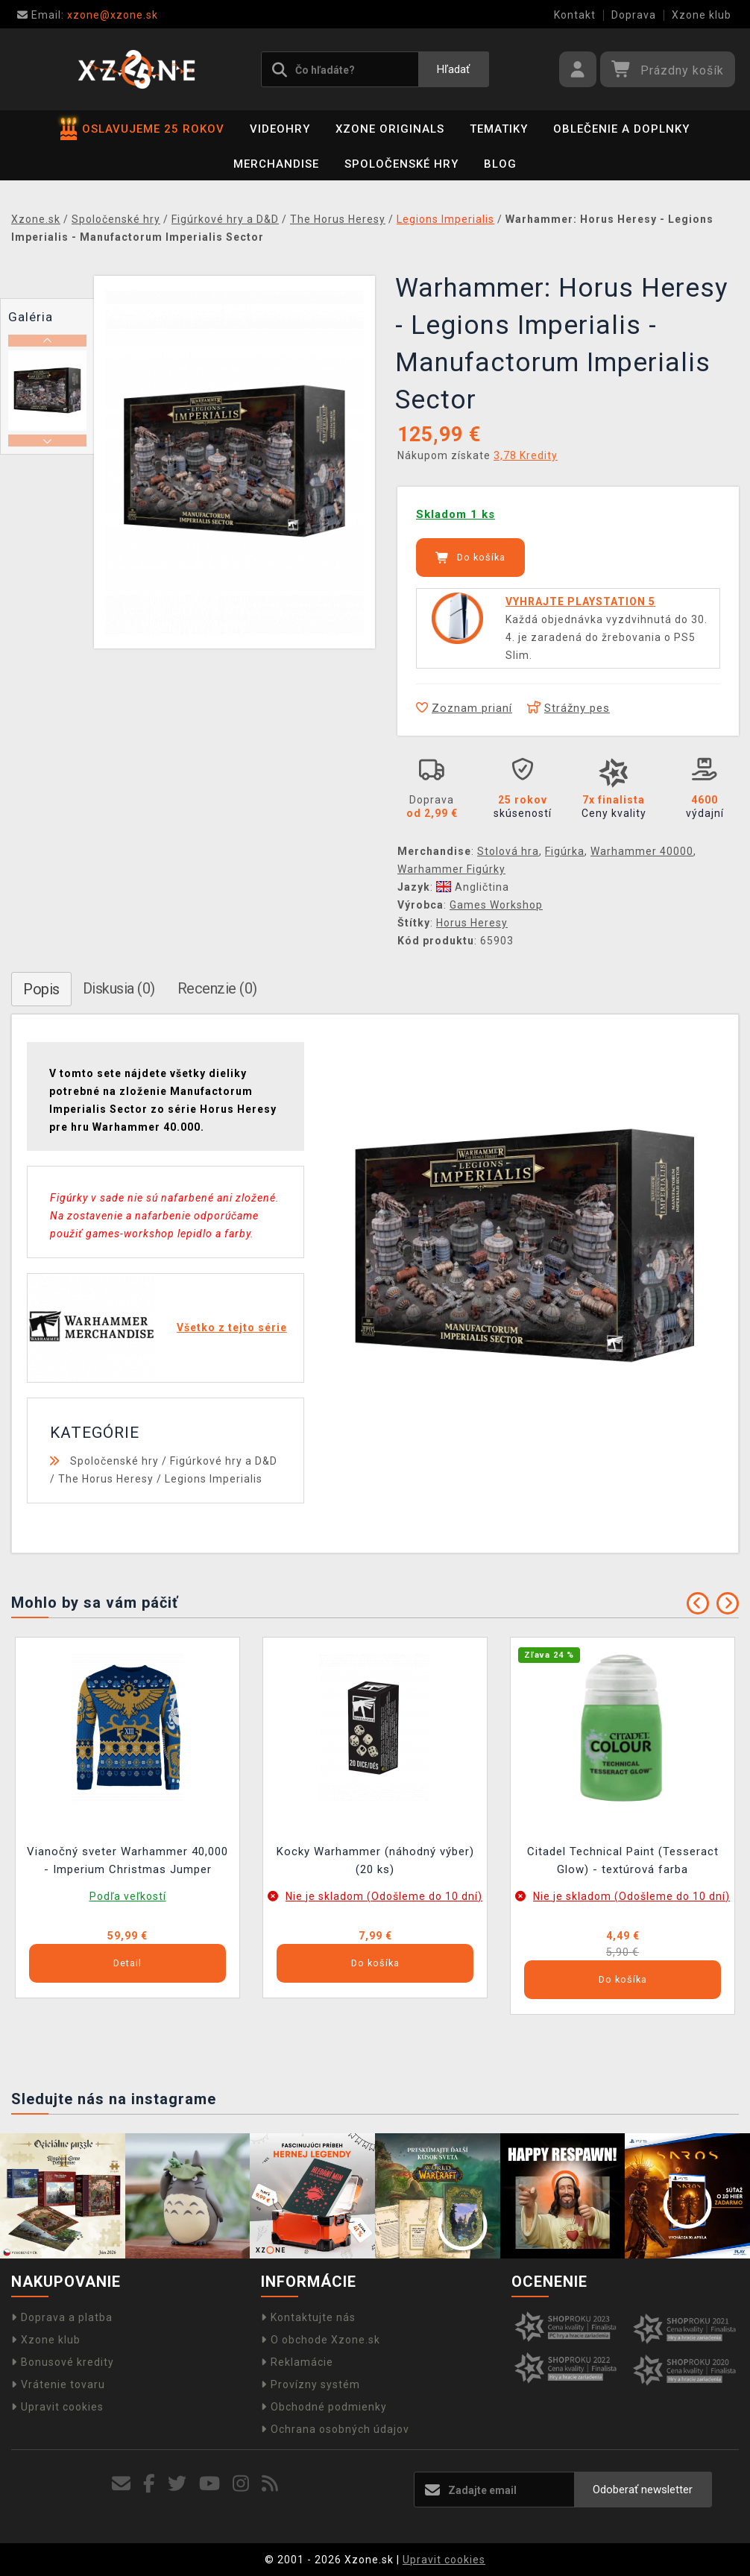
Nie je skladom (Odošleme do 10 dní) (384, 1896)
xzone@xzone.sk (87, 15)
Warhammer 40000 (641, 851)
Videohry (280, 129)
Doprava (633, 15)
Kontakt (575, 15)
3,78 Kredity (526, 455)
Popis (41, 989)
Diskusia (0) (119, 988)
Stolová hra (508, 851)
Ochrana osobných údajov (335, 2429)
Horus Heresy (472, 923)
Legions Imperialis (213, 1479)
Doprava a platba (62, 2317)
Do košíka (470, 558)
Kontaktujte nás (308, 2317)
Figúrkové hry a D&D (223, 1461)
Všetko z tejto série (232, 1327)
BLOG (500, 164)
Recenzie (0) (217, 988)
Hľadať (453, 69)
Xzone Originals (389, 129)
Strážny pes (568, 708)
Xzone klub (701, 15)
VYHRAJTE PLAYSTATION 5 (580, 601)
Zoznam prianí (464, 708)
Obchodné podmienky (324, 2407)
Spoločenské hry (401, 164)
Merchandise (276, 164)
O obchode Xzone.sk (320, 2340)
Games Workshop (496, 905)
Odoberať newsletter (643, 2489)
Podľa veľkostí (127, 1896)
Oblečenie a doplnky (621, 129)
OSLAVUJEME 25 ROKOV (142, 129)
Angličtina (472, 887)
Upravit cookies (57, 2407)
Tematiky (499, 129)
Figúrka (564, 851)
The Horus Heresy (106, 1479)
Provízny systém (310, 2384)
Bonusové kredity (62, 2362)
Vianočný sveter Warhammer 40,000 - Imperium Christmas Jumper (127, 1860)
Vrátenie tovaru (58, 2384)
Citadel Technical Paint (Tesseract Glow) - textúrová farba (623, 1860)
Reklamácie (297, 2362)
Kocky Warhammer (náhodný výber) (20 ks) (375, 1860)
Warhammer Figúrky (451, 869)
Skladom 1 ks (455, 514)
